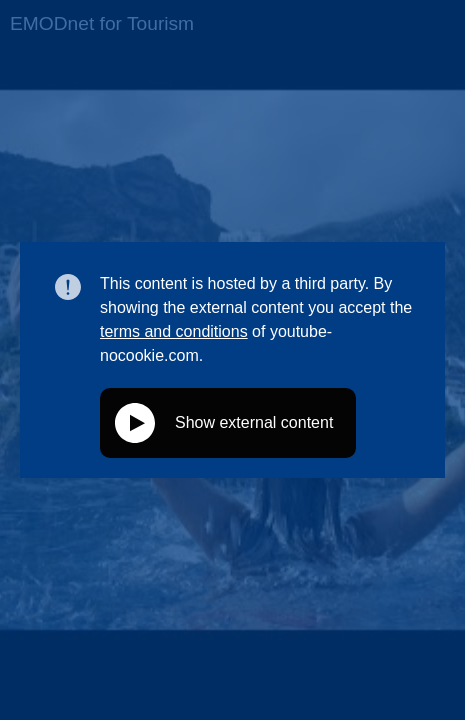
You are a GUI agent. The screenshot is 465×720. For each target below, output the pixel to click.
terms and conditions (174, 331)
